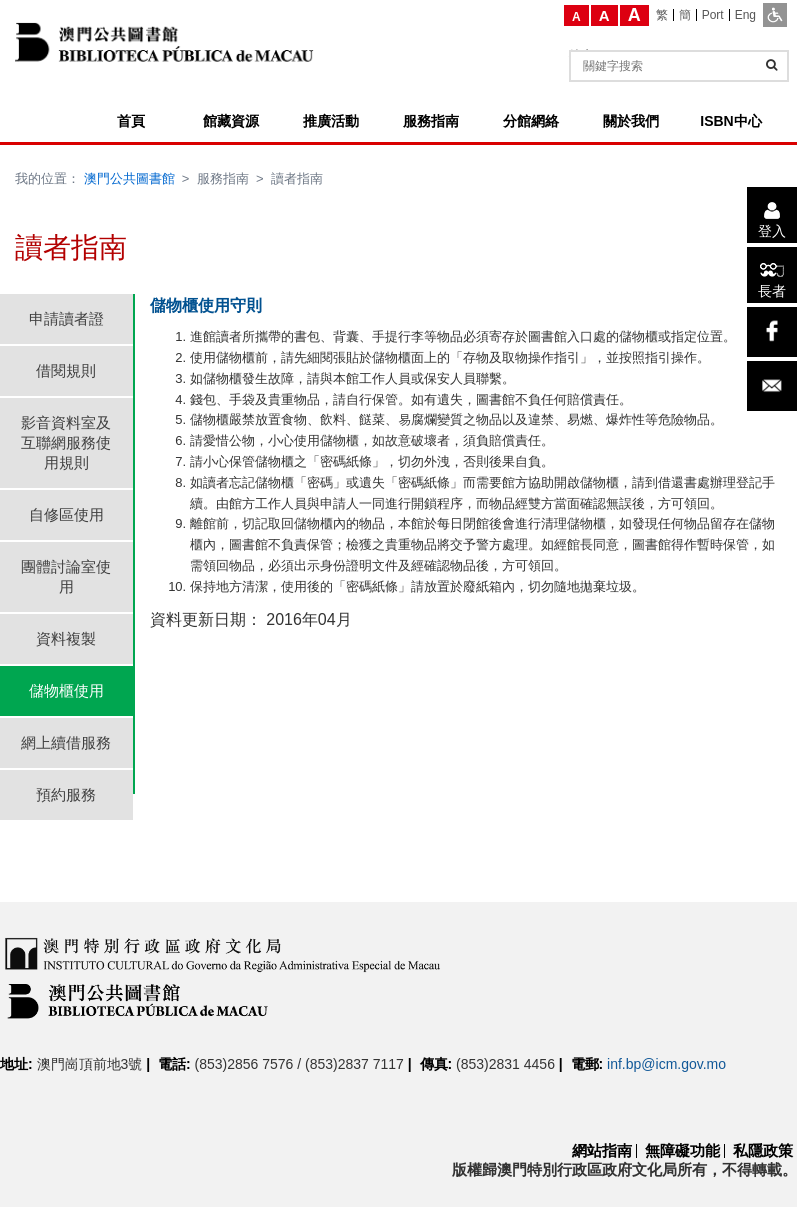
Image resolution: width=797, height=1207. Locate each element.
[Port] (713, 15)
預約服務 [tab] (66, 794)
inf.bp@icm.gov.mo (666, 1064)
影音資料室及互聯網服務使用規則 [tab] (66, 442)
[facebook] (772, 332)
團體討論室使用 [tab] (66, 576)
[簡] (685, 15)
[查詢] (771, 65)
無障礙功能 (682, 1150)
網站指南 (602, 1150)
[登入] (772, 215)
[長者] (772, 275)
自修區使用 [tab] (66, 514)
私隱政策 (763, 1150)
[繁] (662, 15)
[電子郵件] (772, 386)
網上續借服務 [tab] (66, 742)
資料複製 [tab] (66, 638)
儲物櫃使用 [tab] (66, 690)
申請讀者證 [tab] (66, 318)
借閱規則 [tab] (66, 370)
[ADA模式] (775, 15)
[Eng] (745, 15)
